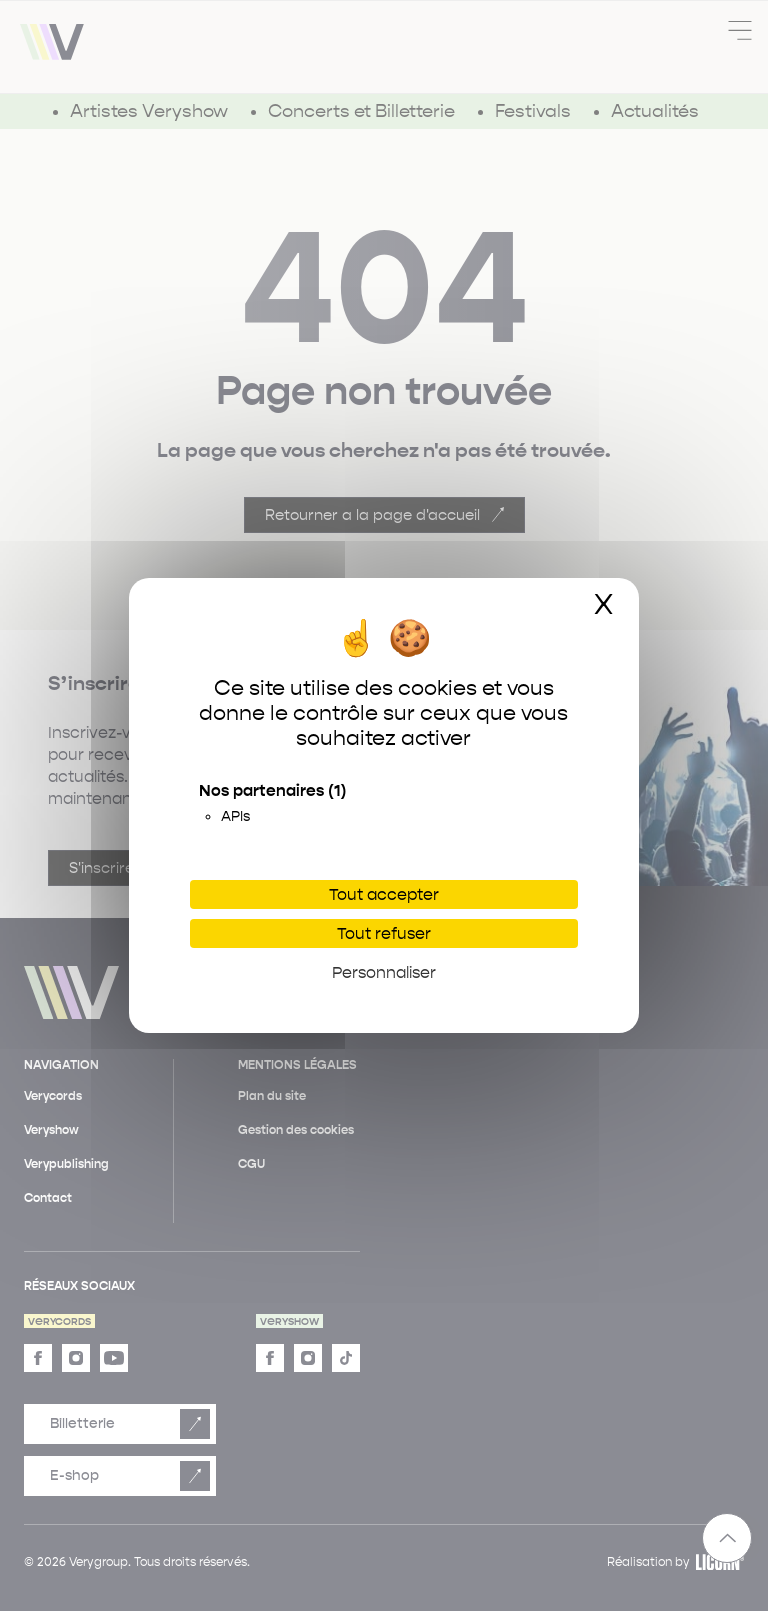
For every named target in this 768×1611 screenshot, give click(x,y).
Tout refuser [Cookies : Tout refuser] (384, 933)
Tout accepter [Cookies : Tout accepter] (384, 894)
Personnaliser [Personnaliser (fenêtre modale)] (384, 972)
